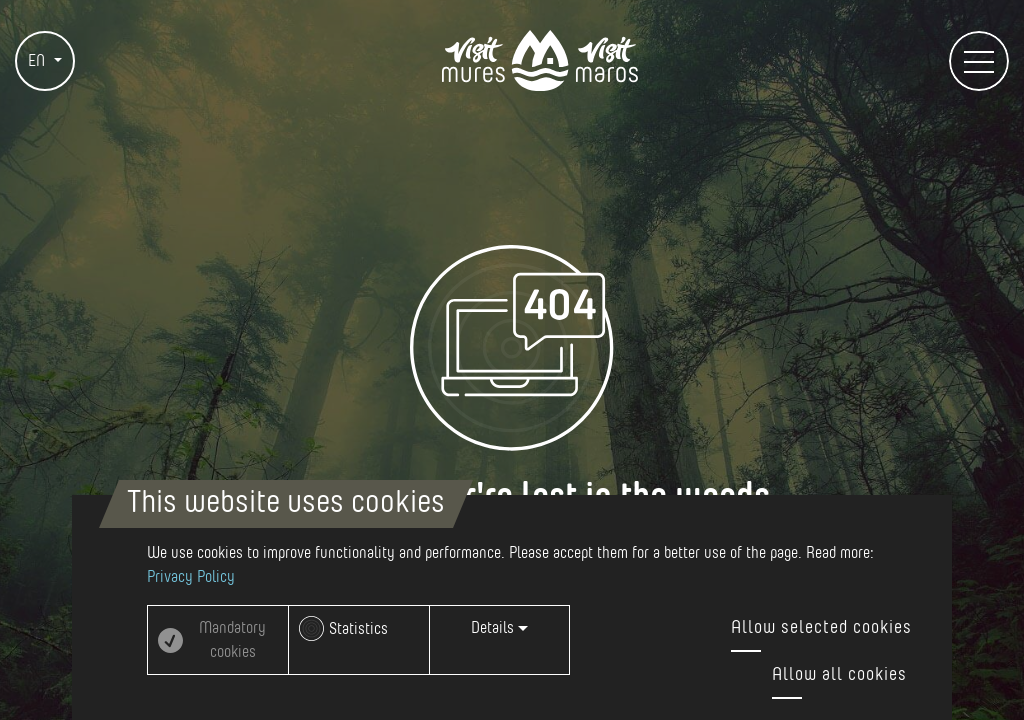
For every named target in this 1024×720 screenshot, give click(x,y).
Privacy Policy (191, 577)
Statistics (358, 629)
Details (499, 628)
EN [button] (38, 61)
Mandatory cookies (232, 640)
